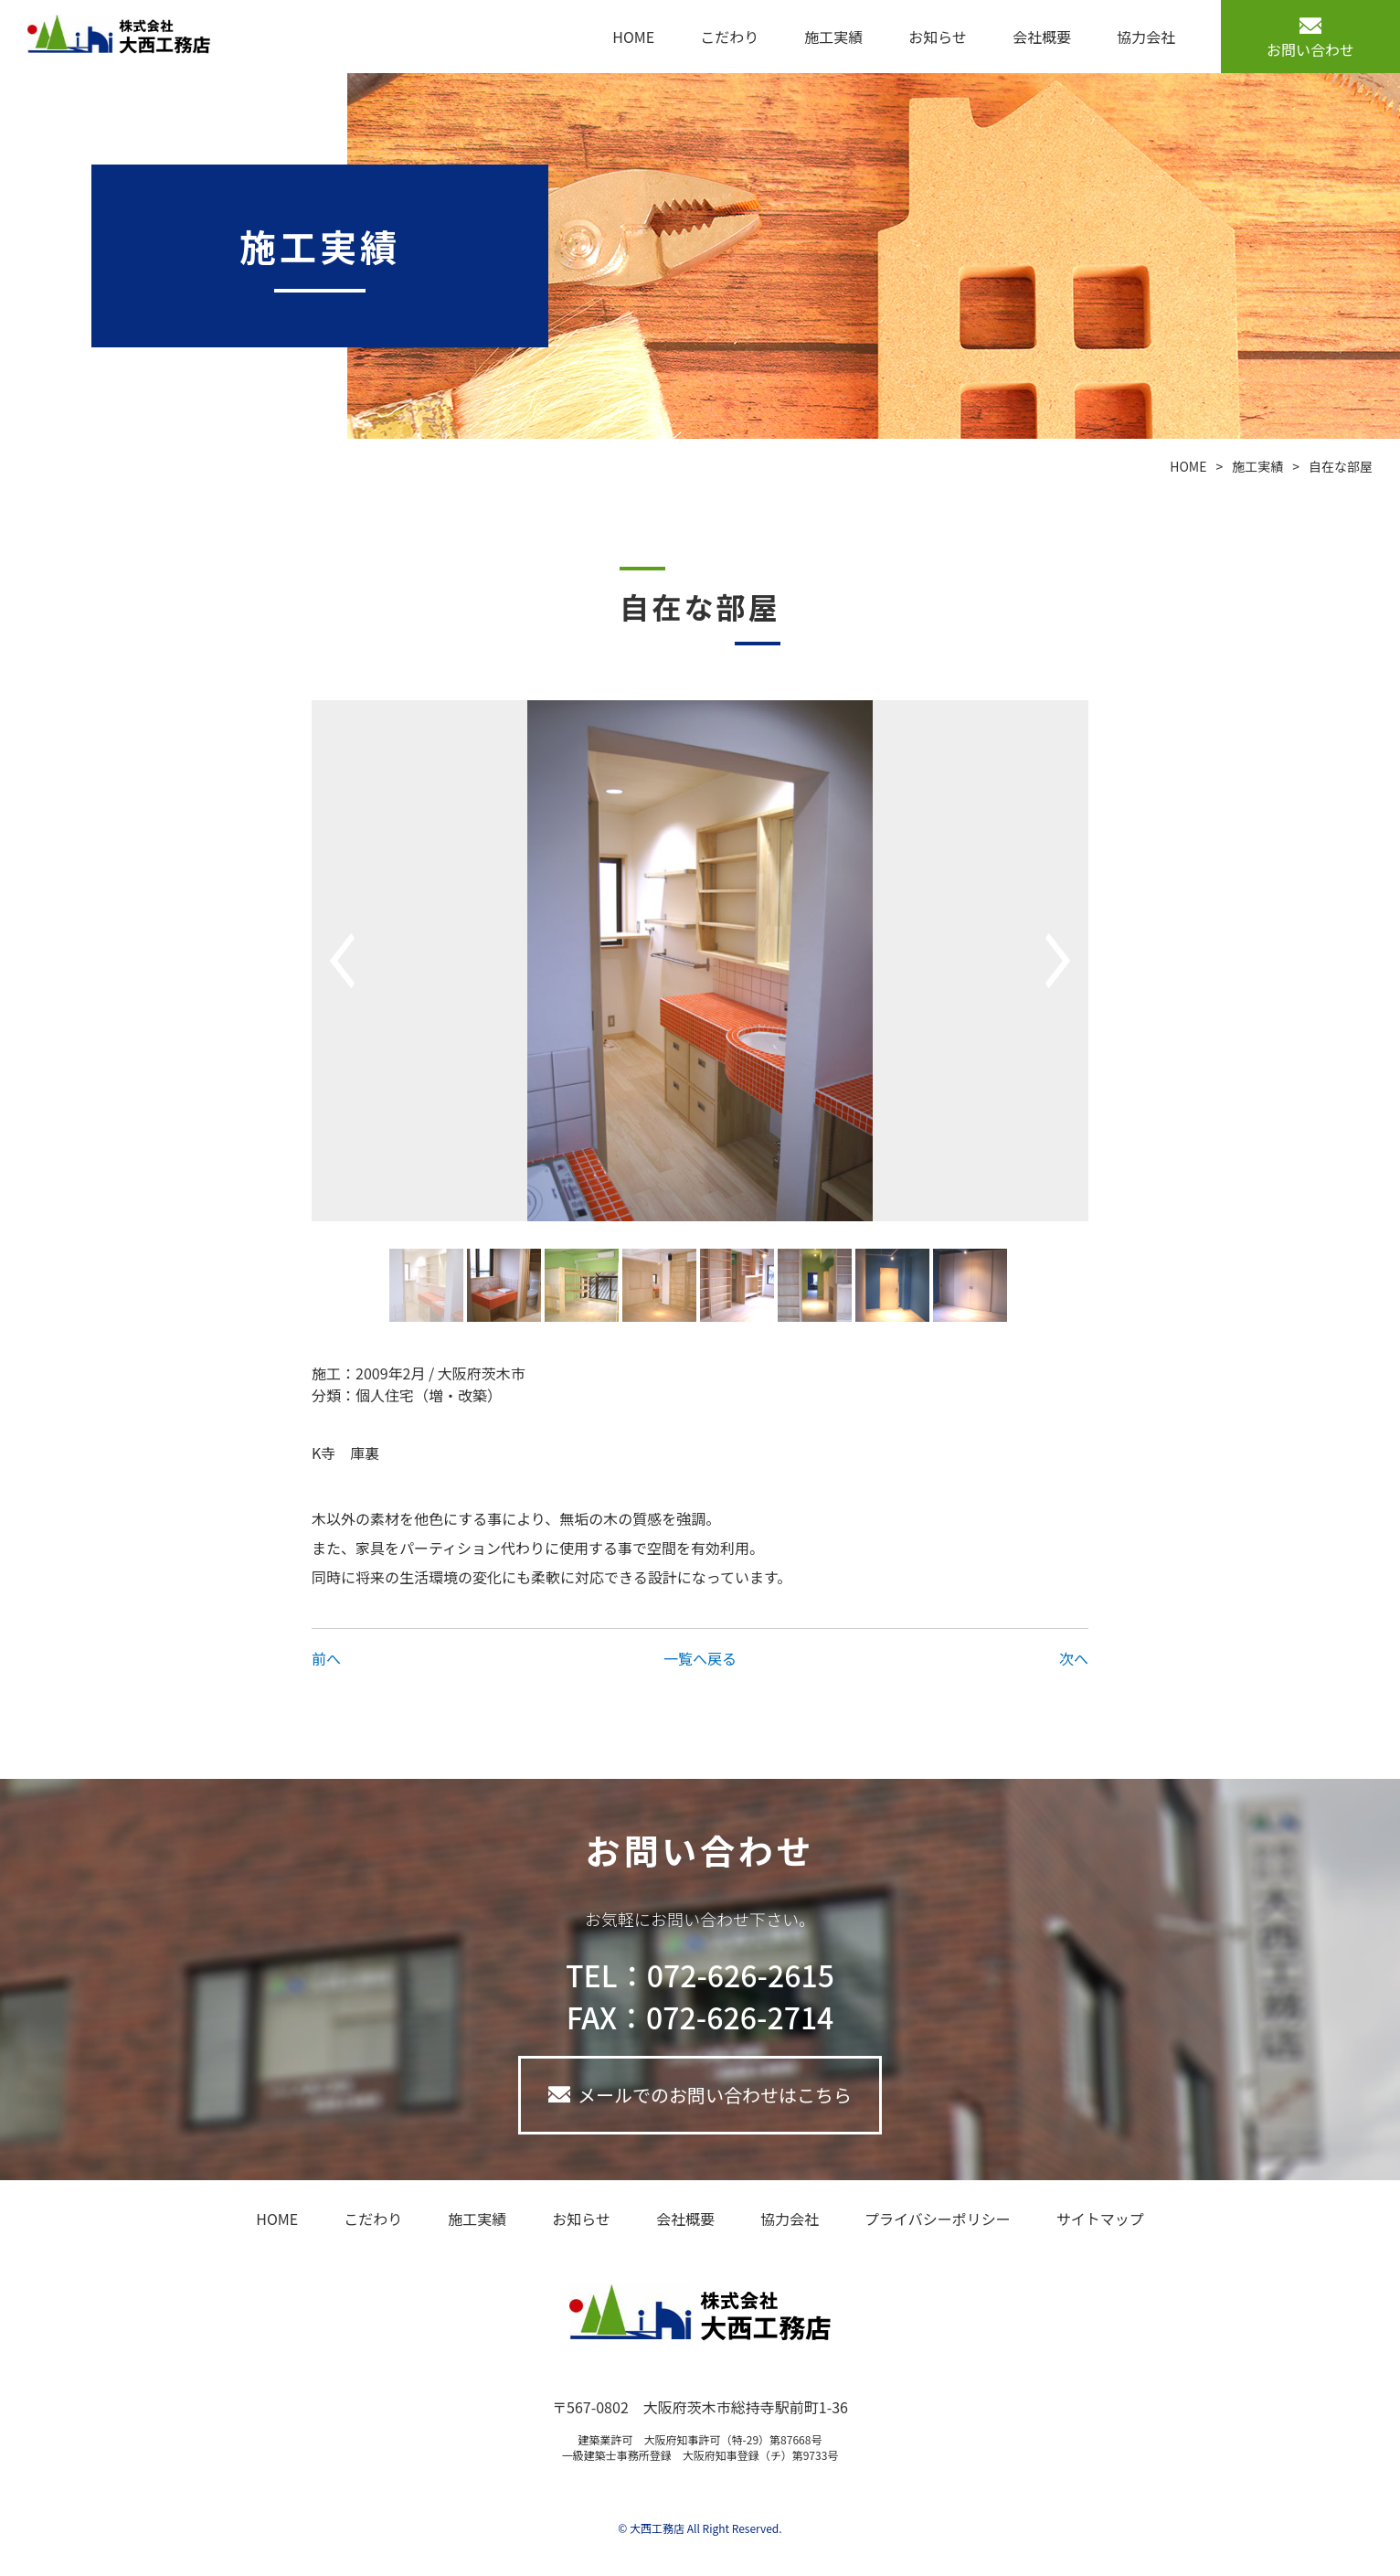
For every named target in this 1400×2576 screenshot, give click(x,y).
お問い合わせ (1310, 49)
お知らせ (937, 37)
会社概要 (1042, 37)
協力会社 (1146, 37)
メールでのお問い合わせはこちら (715, 2094)
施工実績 (833, 37)
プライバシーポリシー (937, 2219)
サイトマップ (1100, 2219)
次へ (1073, 1658)
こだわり (729, 37)
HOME (633, 37)
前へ (326, 1658)
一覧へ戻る (700, 1658)
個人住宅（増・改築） (428, 1395)
